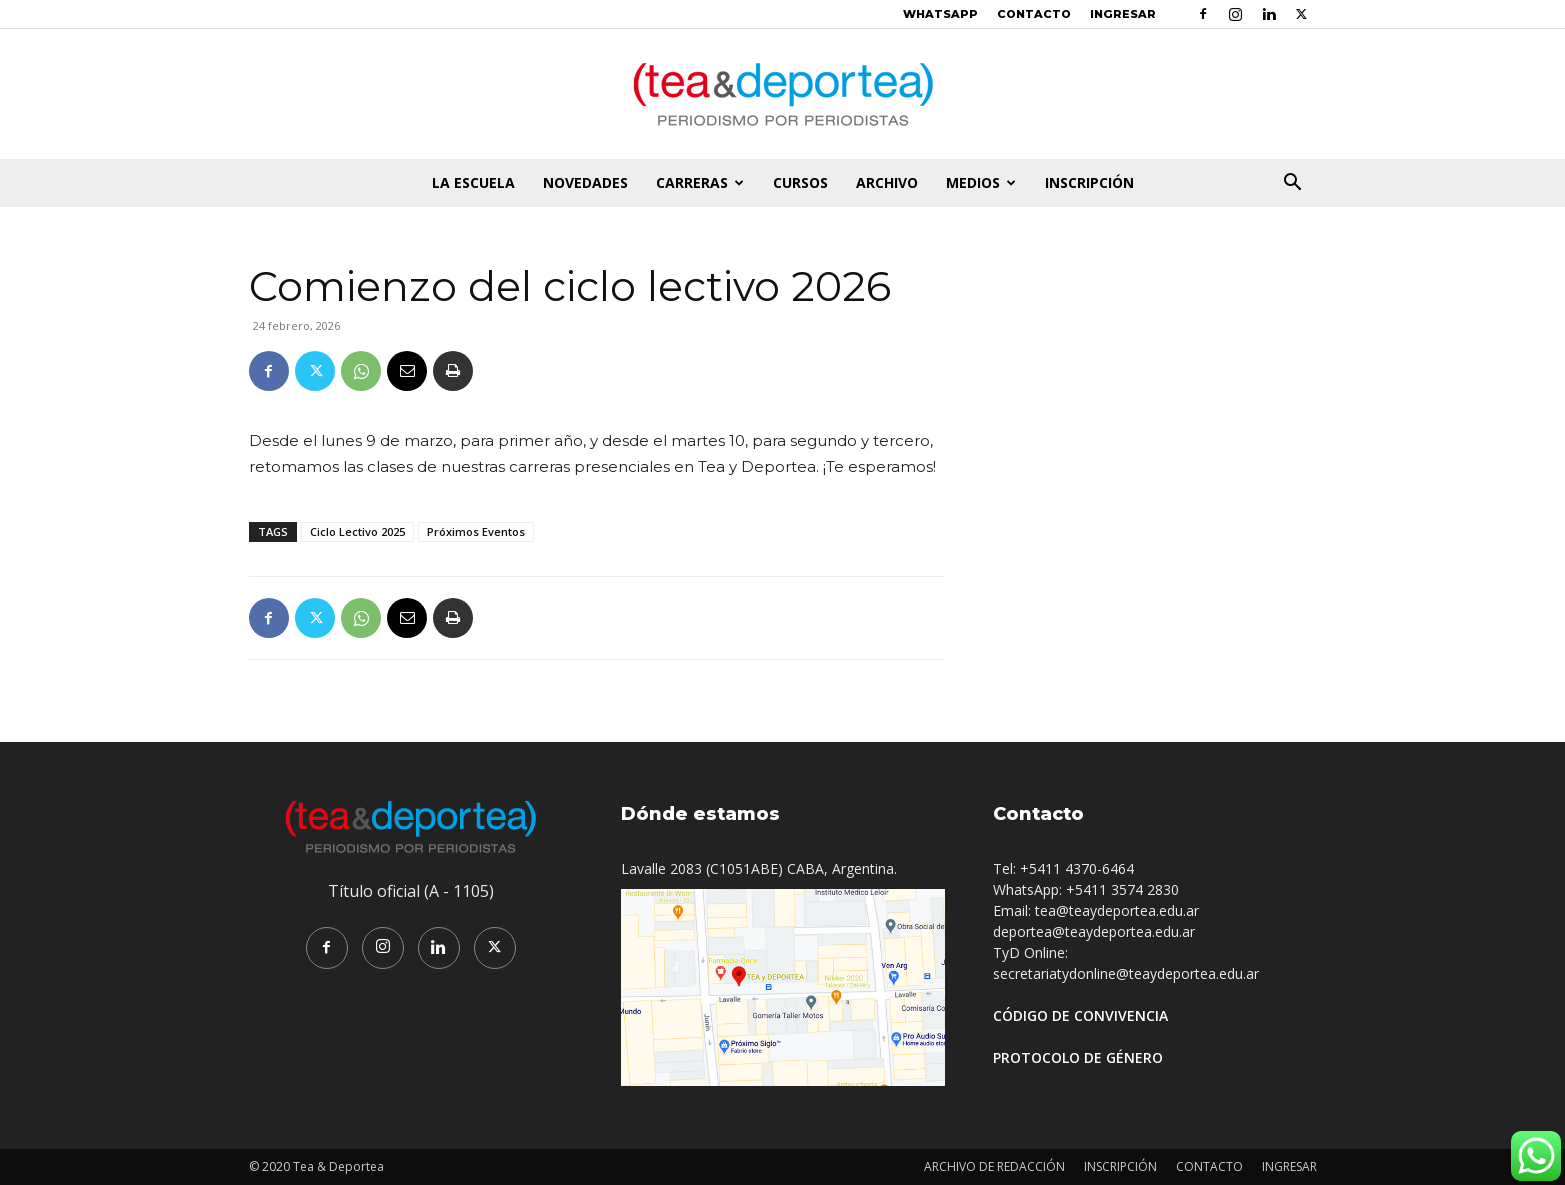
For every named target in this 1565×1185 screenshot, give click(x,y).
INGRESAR (1123, 14)
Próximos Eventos (476, 531)
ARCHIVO (887, 182)
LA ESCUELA (473, 182)
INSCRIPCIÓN (1089, 182)
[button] (1293, 184)
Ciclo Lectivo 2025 (357, 531)
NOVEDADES (585, 182)
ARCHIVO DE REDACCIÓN (994, 1166)
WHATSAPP (940, 14)
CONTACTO (1034, 14)
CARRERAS (700, 182)
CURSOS (800, 182)
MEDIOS (981, 182)
